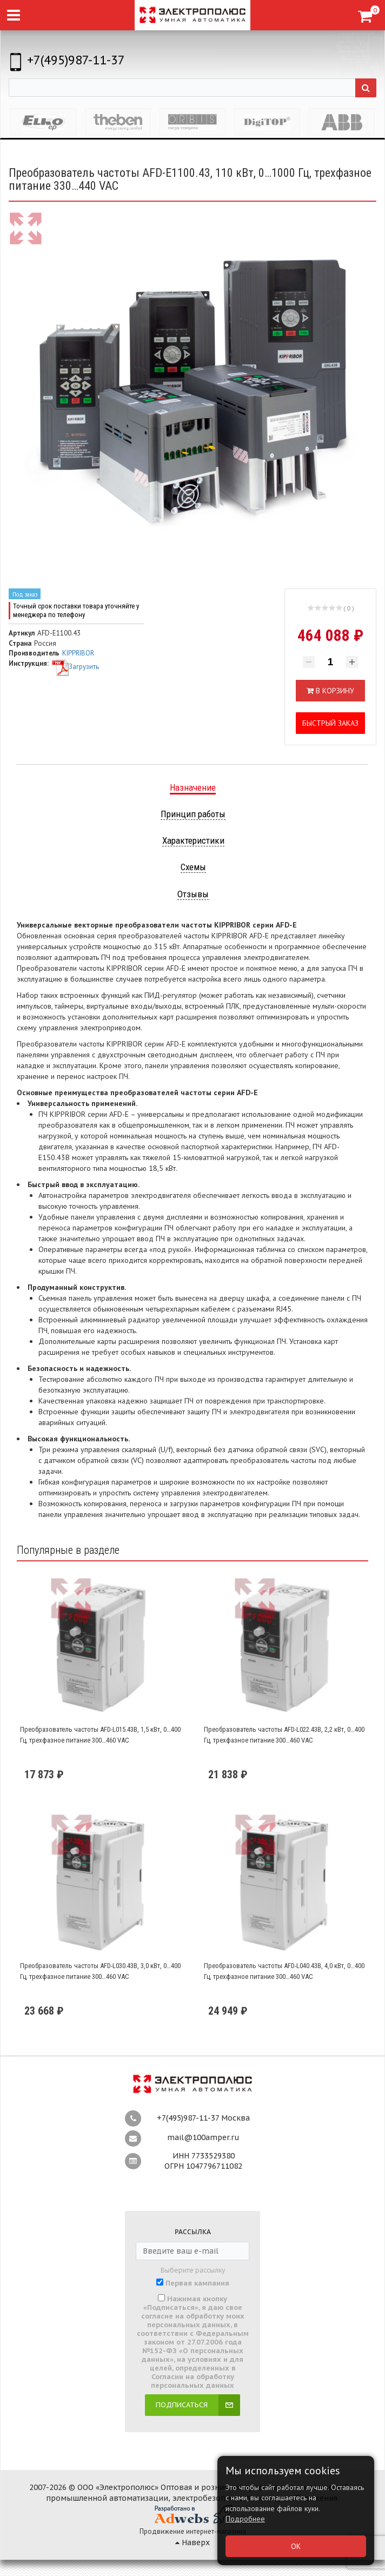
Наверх (192, 2542)
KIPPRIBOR (78, 653)
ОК (296, 2546)
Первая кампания (197, 2283)
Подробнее (245, 2519)
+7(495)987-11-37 (76, 59)
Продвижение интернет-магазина (193, 2531)
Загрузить (75, 666)
